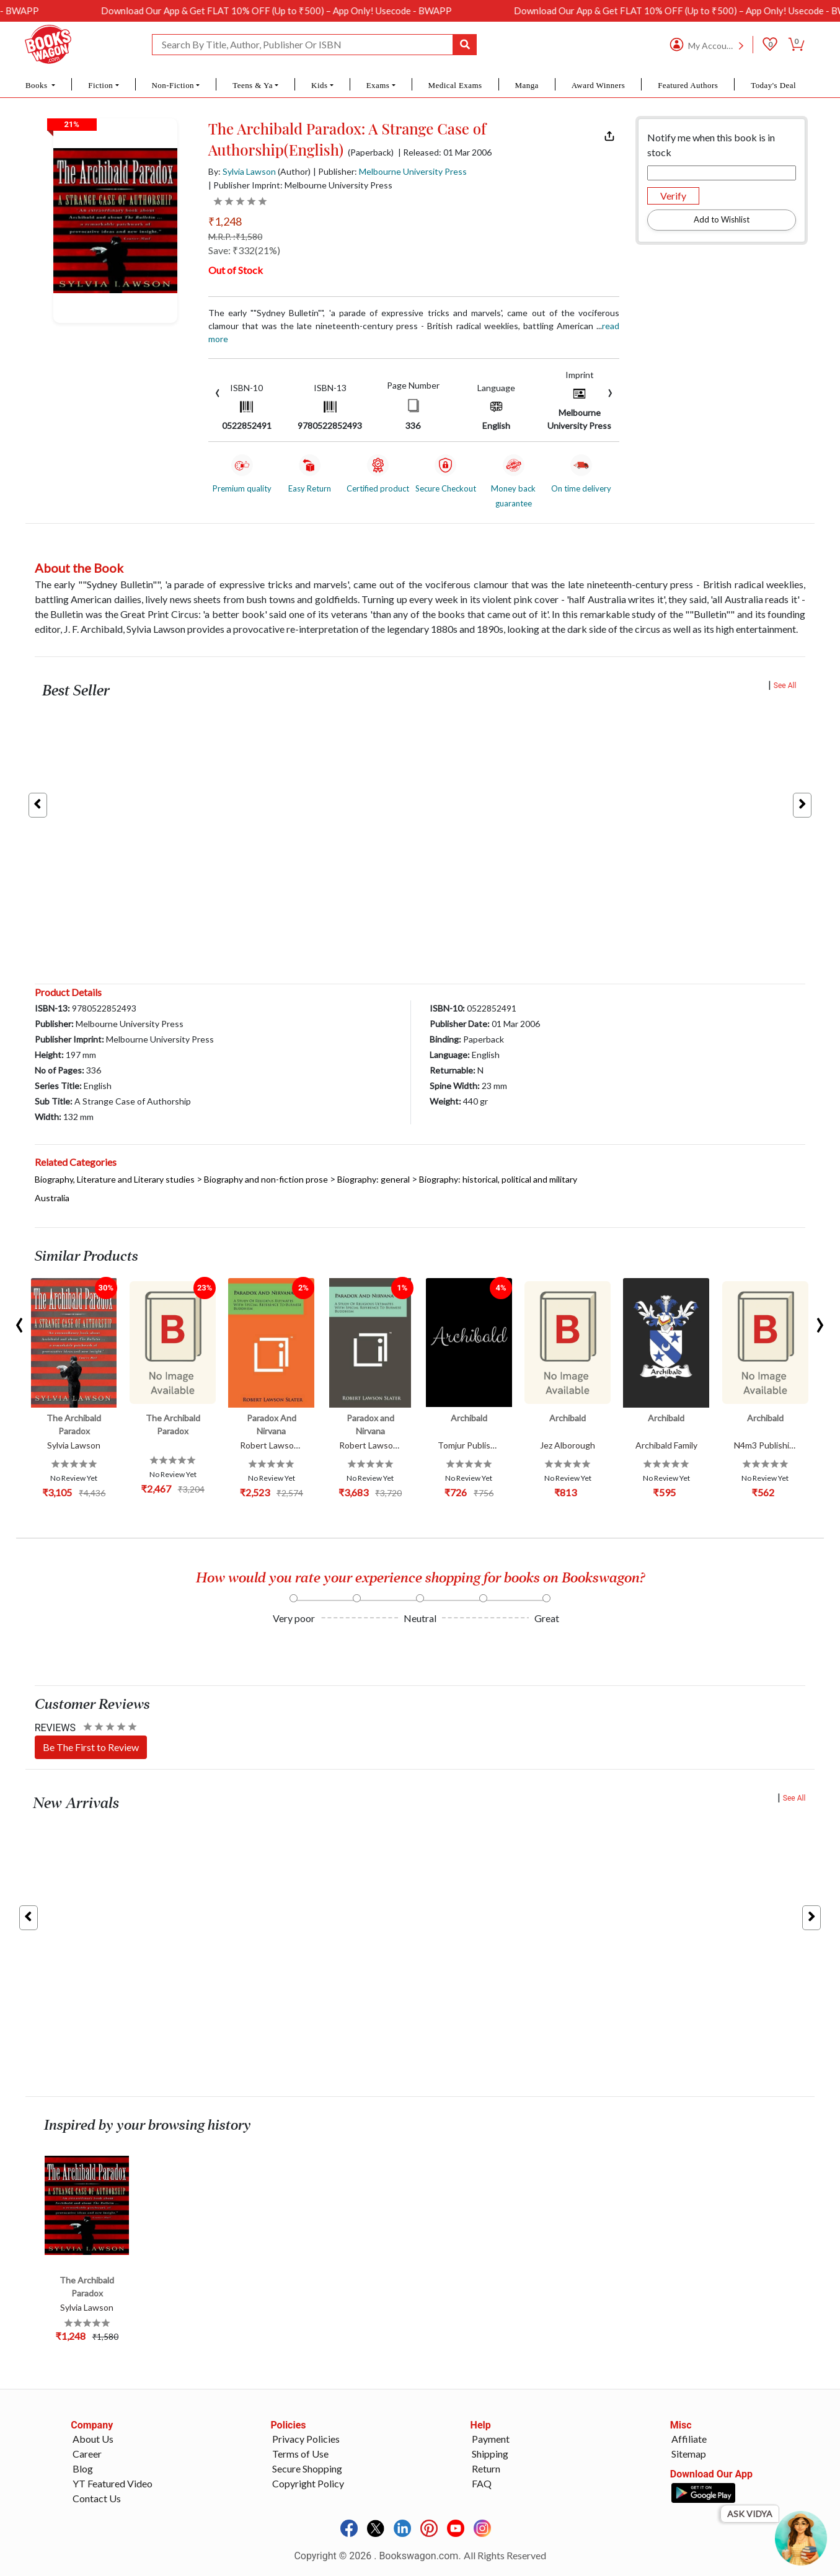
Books (37, 85)
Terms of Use (300, 2453)
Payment (491, 2439)
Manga (526, 85)
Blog (83, 2468)
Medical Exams (455, 85)
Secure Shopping (307, 2468)
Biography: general (373, 1179)
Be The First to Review (91, 1747)
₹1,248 (225, 221)
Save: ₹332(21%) (244, 250)
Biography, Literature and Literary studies (115, 1179)
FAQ (482, 2483)
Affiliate (689, 2439)
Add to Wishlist (721, 219)
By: (242, 171)
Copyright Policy (308, 2483)
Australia (52, 1198)
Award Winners (599, 85)
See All (785, 685)
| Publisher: (390, 171)
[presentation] (217, 391)
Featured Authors (688, 85)
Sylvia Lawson (249, 171)
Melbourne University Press (413, 171)
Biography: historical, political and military (498, 1179)
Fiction (100, 85)
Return (486, 2468)
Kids (319, 85)
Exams (378, 85)
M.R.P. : (235, 236)
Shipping (490, 2453)
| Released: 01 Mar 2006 (445, 152)
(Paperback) (371, 152)
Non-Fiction (173, 85)
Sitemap (688, 2453)
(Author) (294, 171)
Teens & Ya (252, 85)
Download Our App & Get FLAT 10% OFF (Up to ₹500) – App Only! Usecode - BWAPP (334, 10)
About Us (93, 2439)
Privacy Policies (306, 2439)
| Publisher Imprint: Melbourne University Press (300, 185)
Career (87, 2453)
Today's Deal (773, 85)
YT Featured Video (113, 2483)
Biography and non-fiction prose (266, 1179)
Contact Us (97, 2498)
